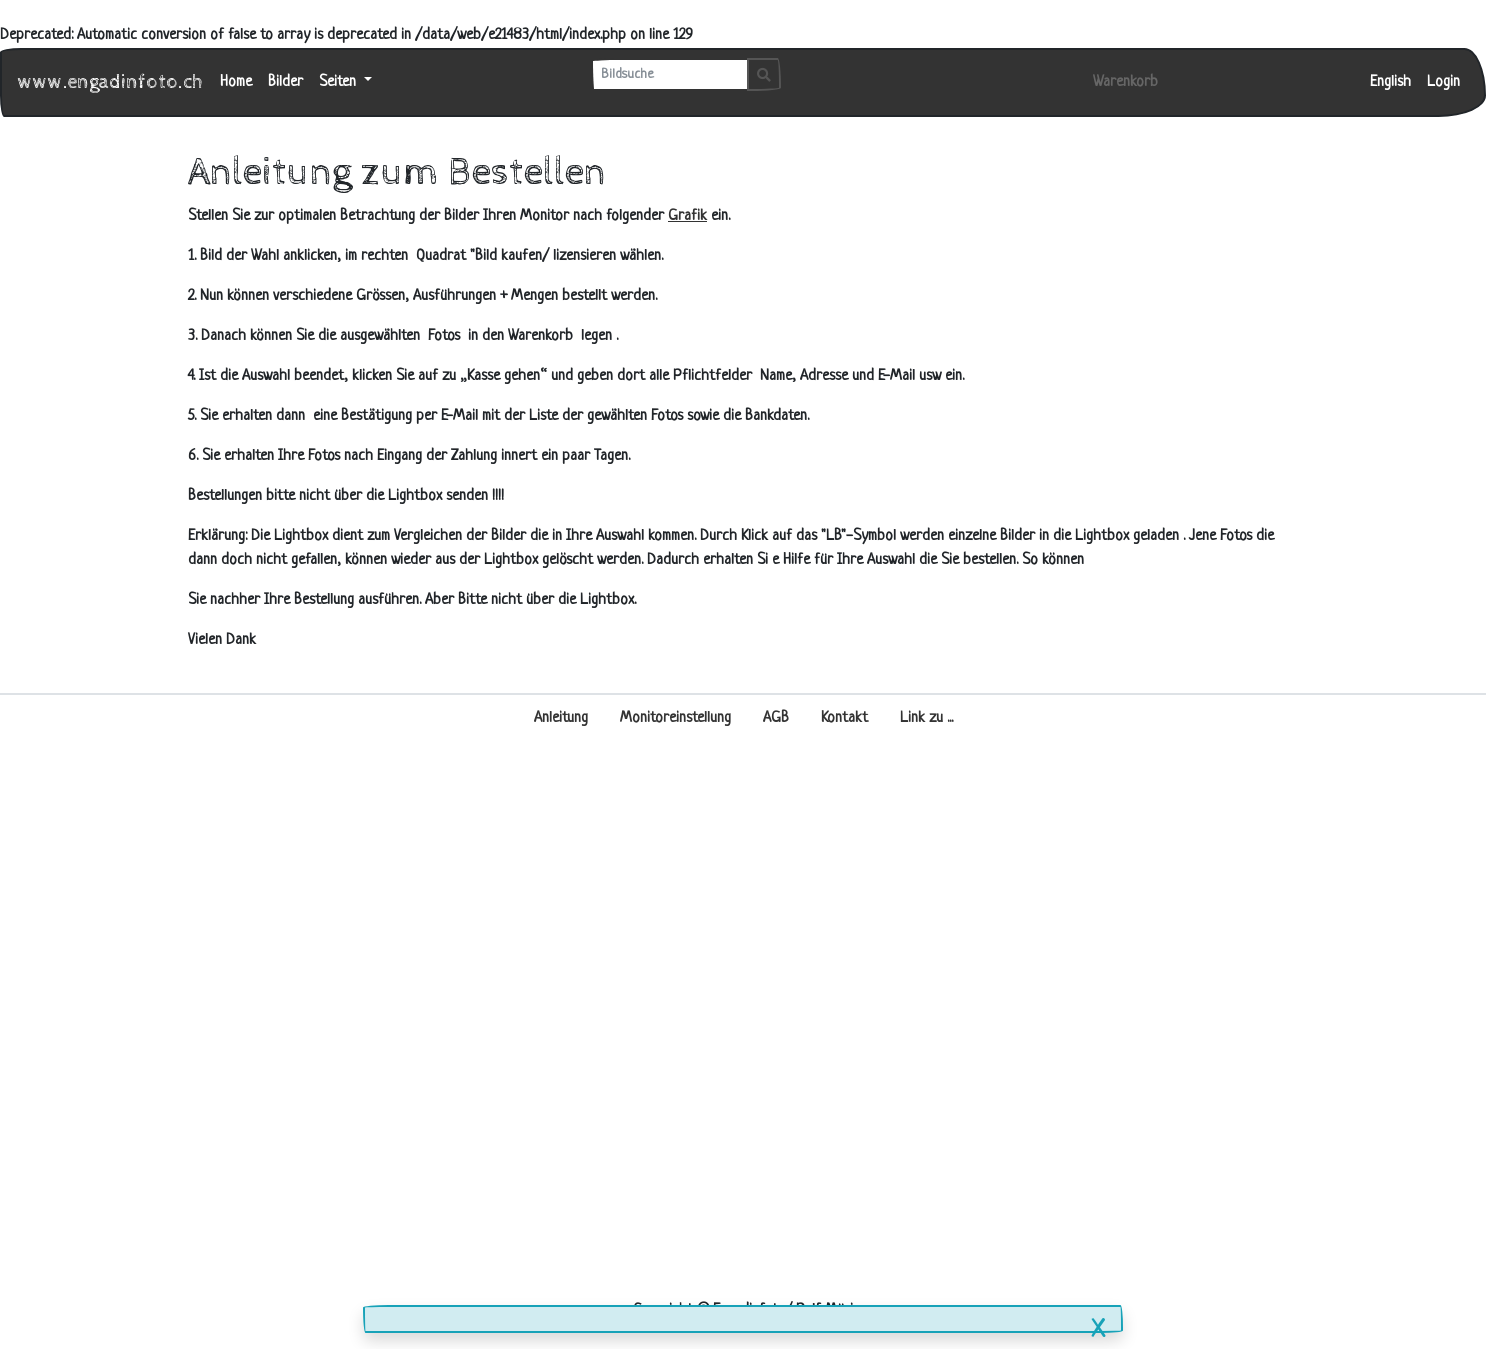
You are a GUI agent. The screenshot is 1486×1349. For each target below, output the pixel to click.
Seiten (339, 82)
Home (236, 82)
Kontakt (844, 718)
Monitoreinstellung (675, 718)
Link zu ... (926, 718)
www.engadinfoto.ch (111, 82)
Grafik (687, 216)
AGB (776, 718)
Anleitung (561, 718)
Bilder (285, 82)
